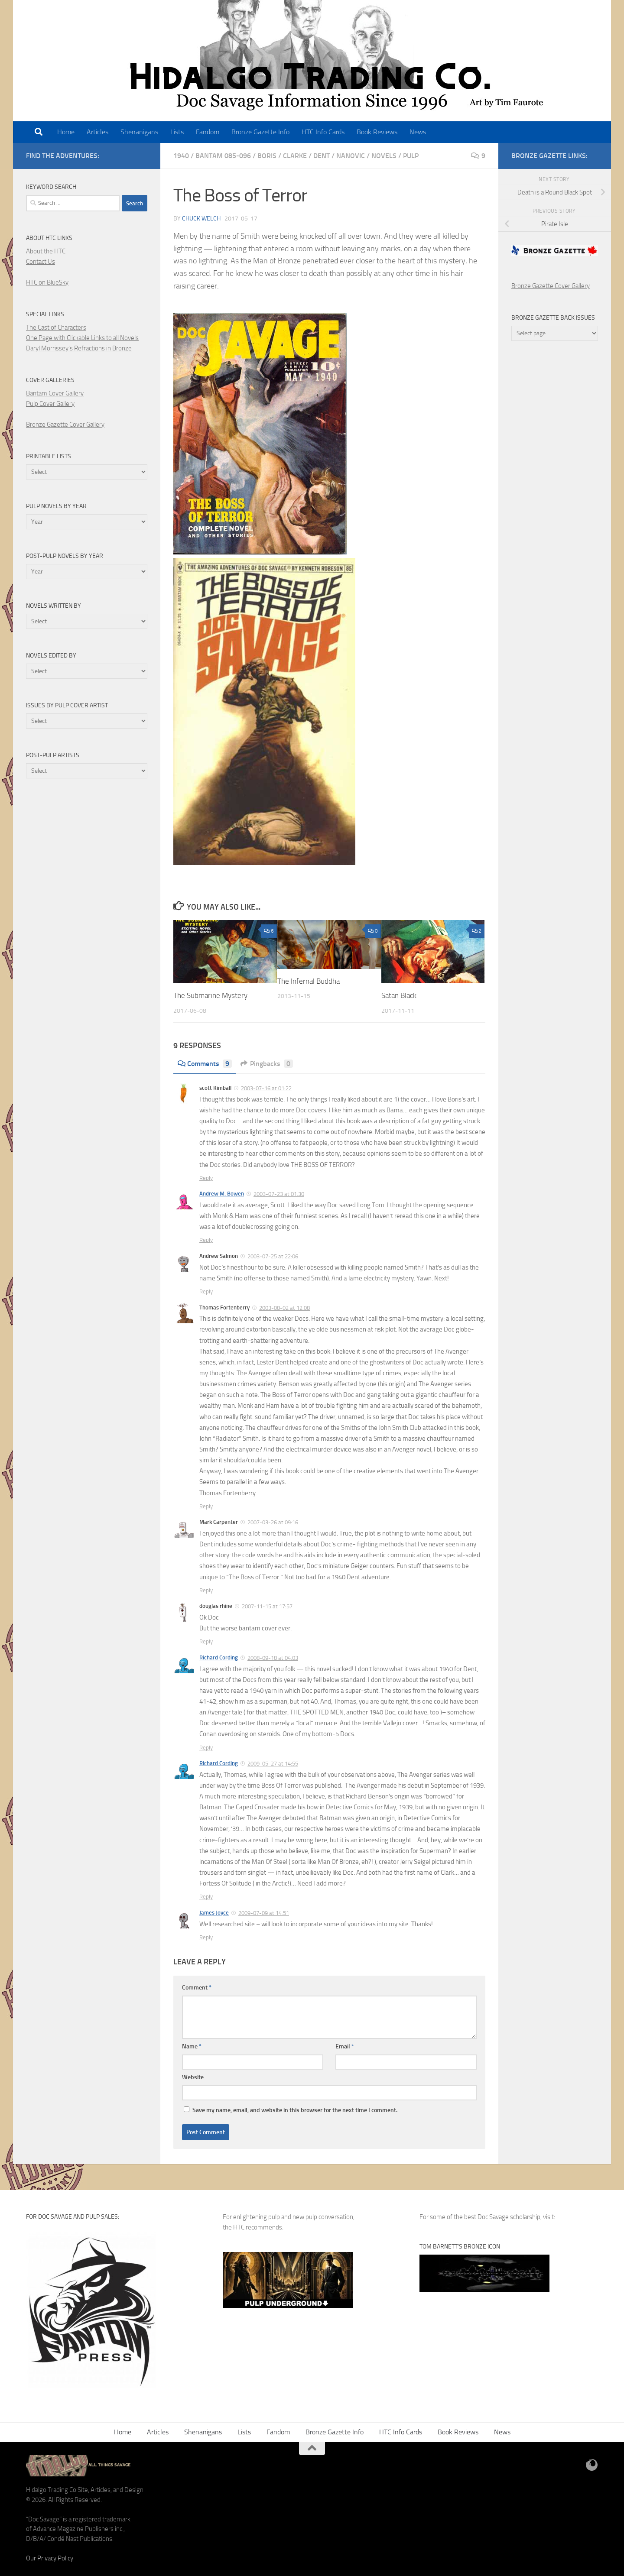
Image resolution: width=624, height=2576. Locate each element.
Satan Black (398, 995)
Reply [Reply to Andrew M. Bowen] (206, 1240)
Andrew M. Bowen (221, 1193)
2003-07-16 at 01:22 (266, 1088)
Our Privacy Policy (49, 2558)
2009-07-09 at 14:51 (263, 1913)
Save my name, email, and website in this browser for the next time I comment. (294, 2110)
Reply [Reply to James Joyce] (206, 1937)
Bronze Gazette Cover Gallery (65, 424)
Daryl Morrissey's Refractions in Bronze (79, 348)
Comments (205, 1064)
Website (193, 2077)
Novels (383, 156)
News (418, 132)
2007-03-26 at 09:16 (272, 1522)
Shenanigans (139, 132)
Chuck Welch (201, 218)
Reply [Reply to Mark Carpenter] (206, 1590)
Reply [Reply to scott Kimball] (206, 1178)
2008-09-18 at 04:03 (272, 1658)
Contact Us (40, 262)
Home (66, 132)
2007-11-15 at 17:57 (267, 1606)
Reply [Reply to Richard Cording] (206, 1747)
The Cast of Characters (56, 327)
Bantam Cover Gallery (55, 393)
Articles (97, 132)
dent (321, 156)
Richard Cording (218, 1657)
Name (192, 2046)
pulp (411, 156)
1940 (181, 156)
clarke (295, 156)
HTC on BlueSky (47, 282)
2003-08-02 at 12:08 (284, 1308)
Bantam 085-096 (223, 156)
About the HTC (45, 251)
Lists (177, 132)
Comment (196, 1987)
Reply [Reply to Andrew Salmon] (206, 1291)
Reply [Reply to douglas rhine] (206, 1641)
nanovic (350, 156)
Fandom (207, 132)
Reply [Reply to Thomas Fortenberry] (206, 1506)
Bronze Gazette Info (260, 132)
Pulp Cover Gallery (50, 404)
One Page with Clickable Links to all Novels (82, 338)
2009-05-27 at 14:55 (272, 1763)
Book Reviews (377, 132)
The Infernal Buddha (308, 981)
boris (266, 156)
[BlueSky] (592, 2465)
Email (344, 2046)
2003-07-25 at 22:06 (272, 1256)
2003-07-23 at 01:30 (279, 1194)
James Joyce (214, 1912)
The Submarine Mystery (210, 995)
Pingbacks (266, 1064)
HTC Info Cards (323, 132)
